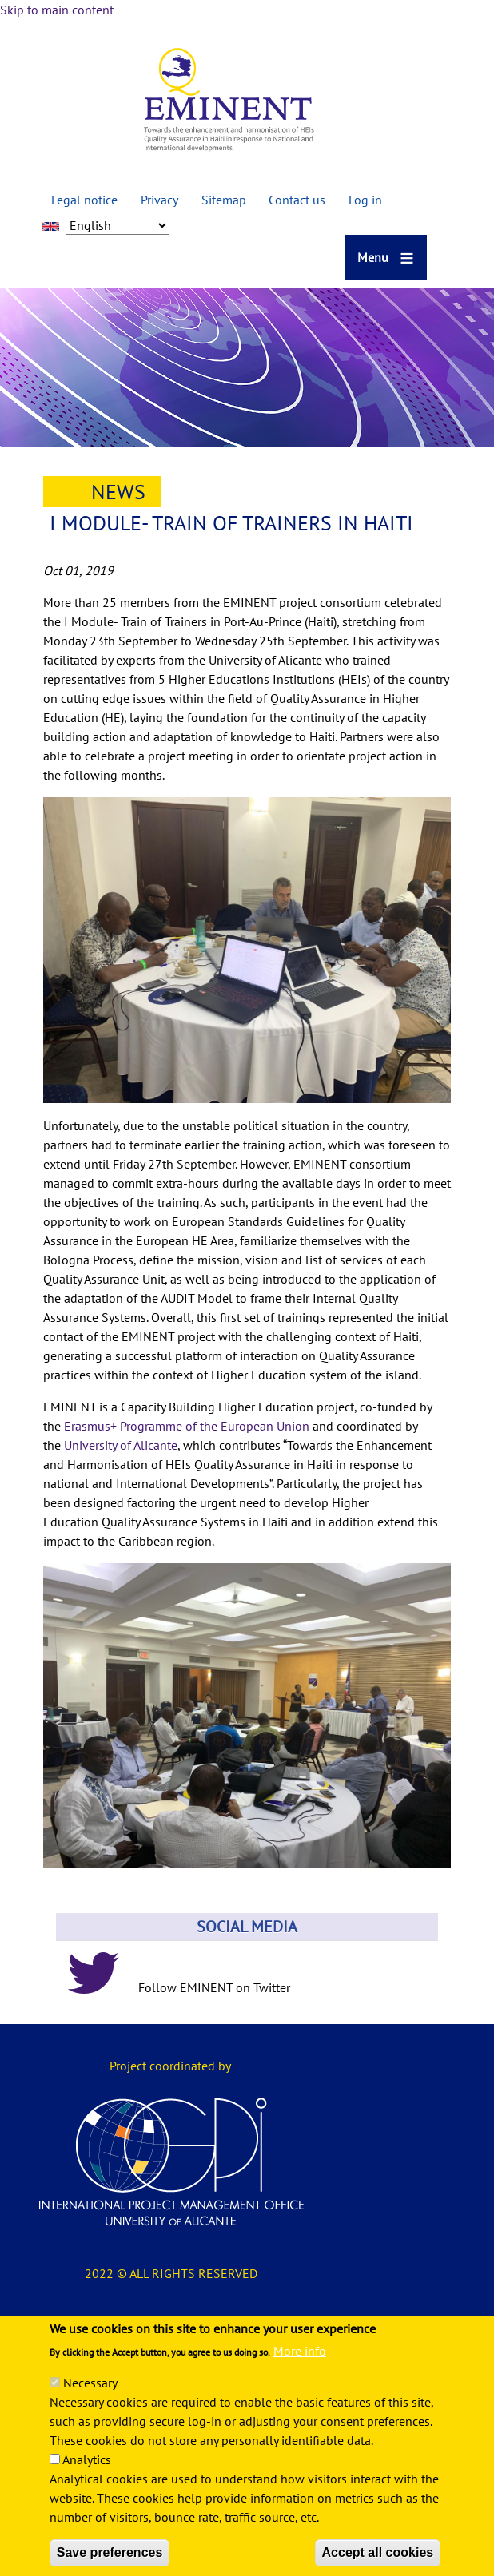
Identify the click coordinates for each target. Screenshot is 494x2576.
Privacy (159, 200)
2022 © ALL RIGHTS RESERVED (171, 2273)
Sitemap (223, 200)
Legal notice (84, 200)
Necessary (90, 2403)
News (118, 491)
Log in (365, 200)
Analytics (86, 2480)
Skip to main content (57, 10)
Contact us (297, 200)
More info (299, 2372)
